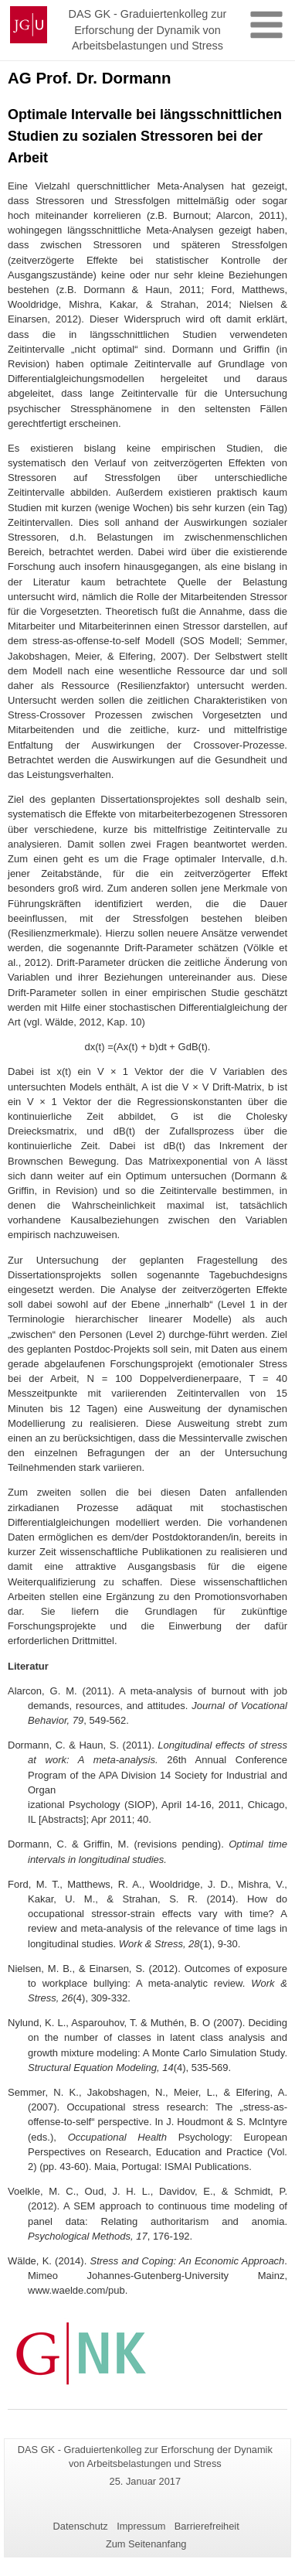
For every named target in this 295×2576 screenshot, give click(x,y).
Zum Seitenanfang (146, 2544)
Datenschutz (80, 2526)
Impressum (141, 2526)
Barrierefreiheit (207, 2526)
